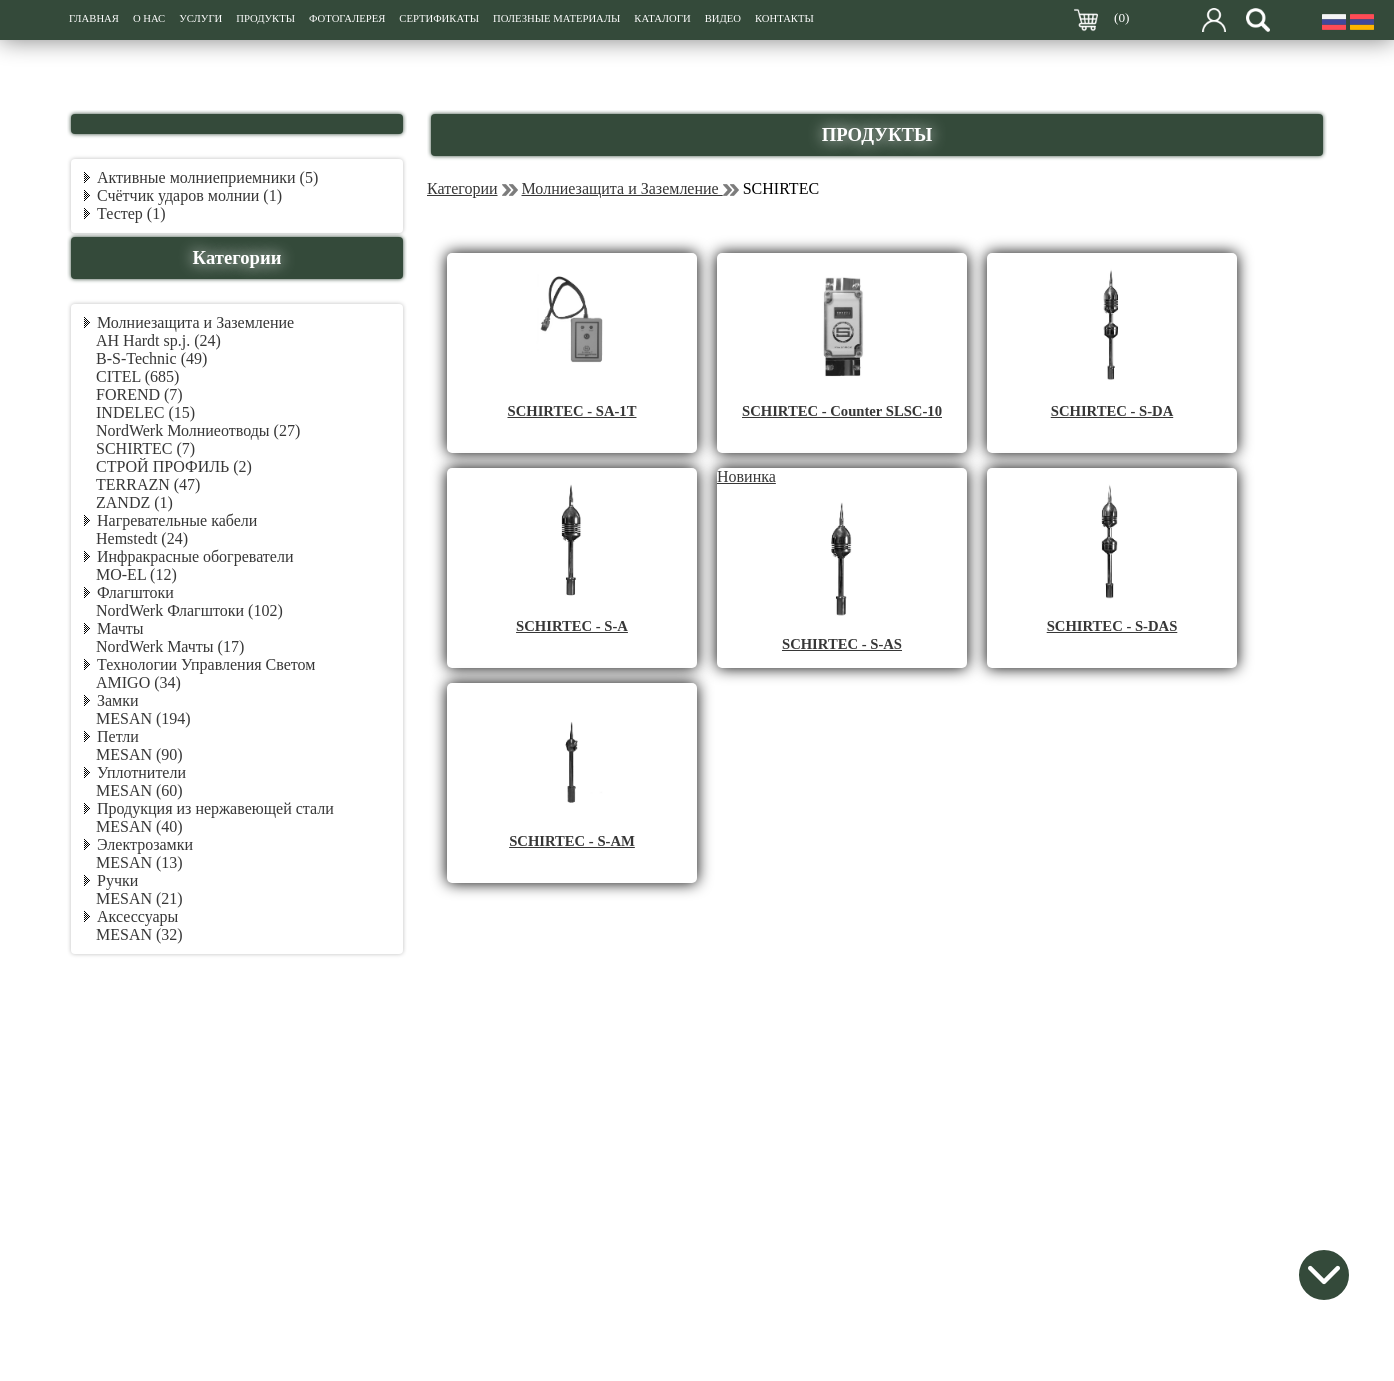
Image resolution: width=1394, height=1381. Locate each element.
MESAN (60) (139, 790)
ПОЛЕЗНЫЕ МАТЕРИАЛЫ (556, 18)
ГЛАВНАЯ (94, 18)
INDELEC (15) (145, 412)
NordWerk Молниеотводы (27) (198, 430)
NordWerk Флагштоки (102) (189, 610)
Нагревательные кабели (177, 520)
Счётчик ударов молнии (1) (189, 195)
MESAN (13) (139, 862)
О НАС (149, 18)
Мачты (120, 628)
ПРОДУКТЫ (265, 18)
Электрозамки (145, 844)
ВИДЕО (723, 18)
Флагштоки (135, 592)
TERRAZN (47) (148, 484)
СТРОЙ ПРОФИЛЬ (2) (174, 466)
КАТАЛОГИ (662, 18)
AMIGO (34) (138, 682)
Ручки (117, 880)
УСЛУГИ (200, 18)
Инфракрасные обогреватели (195, 556)
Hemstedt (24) (142, 538)
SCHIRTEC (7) (145, 448)
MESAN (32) (139, 934)
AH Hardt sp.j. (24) (158, 340)
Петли (118, 736)
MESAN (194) (143, 718)
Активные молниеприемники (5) (207, 177)
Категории (462, 188)
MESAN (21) (139, 898)
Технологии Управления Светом (206, 664)
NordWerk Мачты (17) (170, 646)
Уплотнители (141, 772)
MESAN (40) (139, 826)
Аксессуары (137, 916)
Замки (118, 700)
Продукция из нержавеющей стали (215, 808)
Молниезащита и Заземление (195, 322)
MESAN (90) (139, 754)
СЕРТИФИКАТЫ (439, 18)
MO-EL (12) (136, 574)
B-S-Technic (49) (151, 358)
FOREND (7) (139, 394)
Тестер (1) (131, 213)
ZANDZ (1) (134, 502)
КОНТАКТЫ (784, 18)
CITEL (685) (137, 376)
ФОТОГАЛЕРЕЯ (347, 18)
